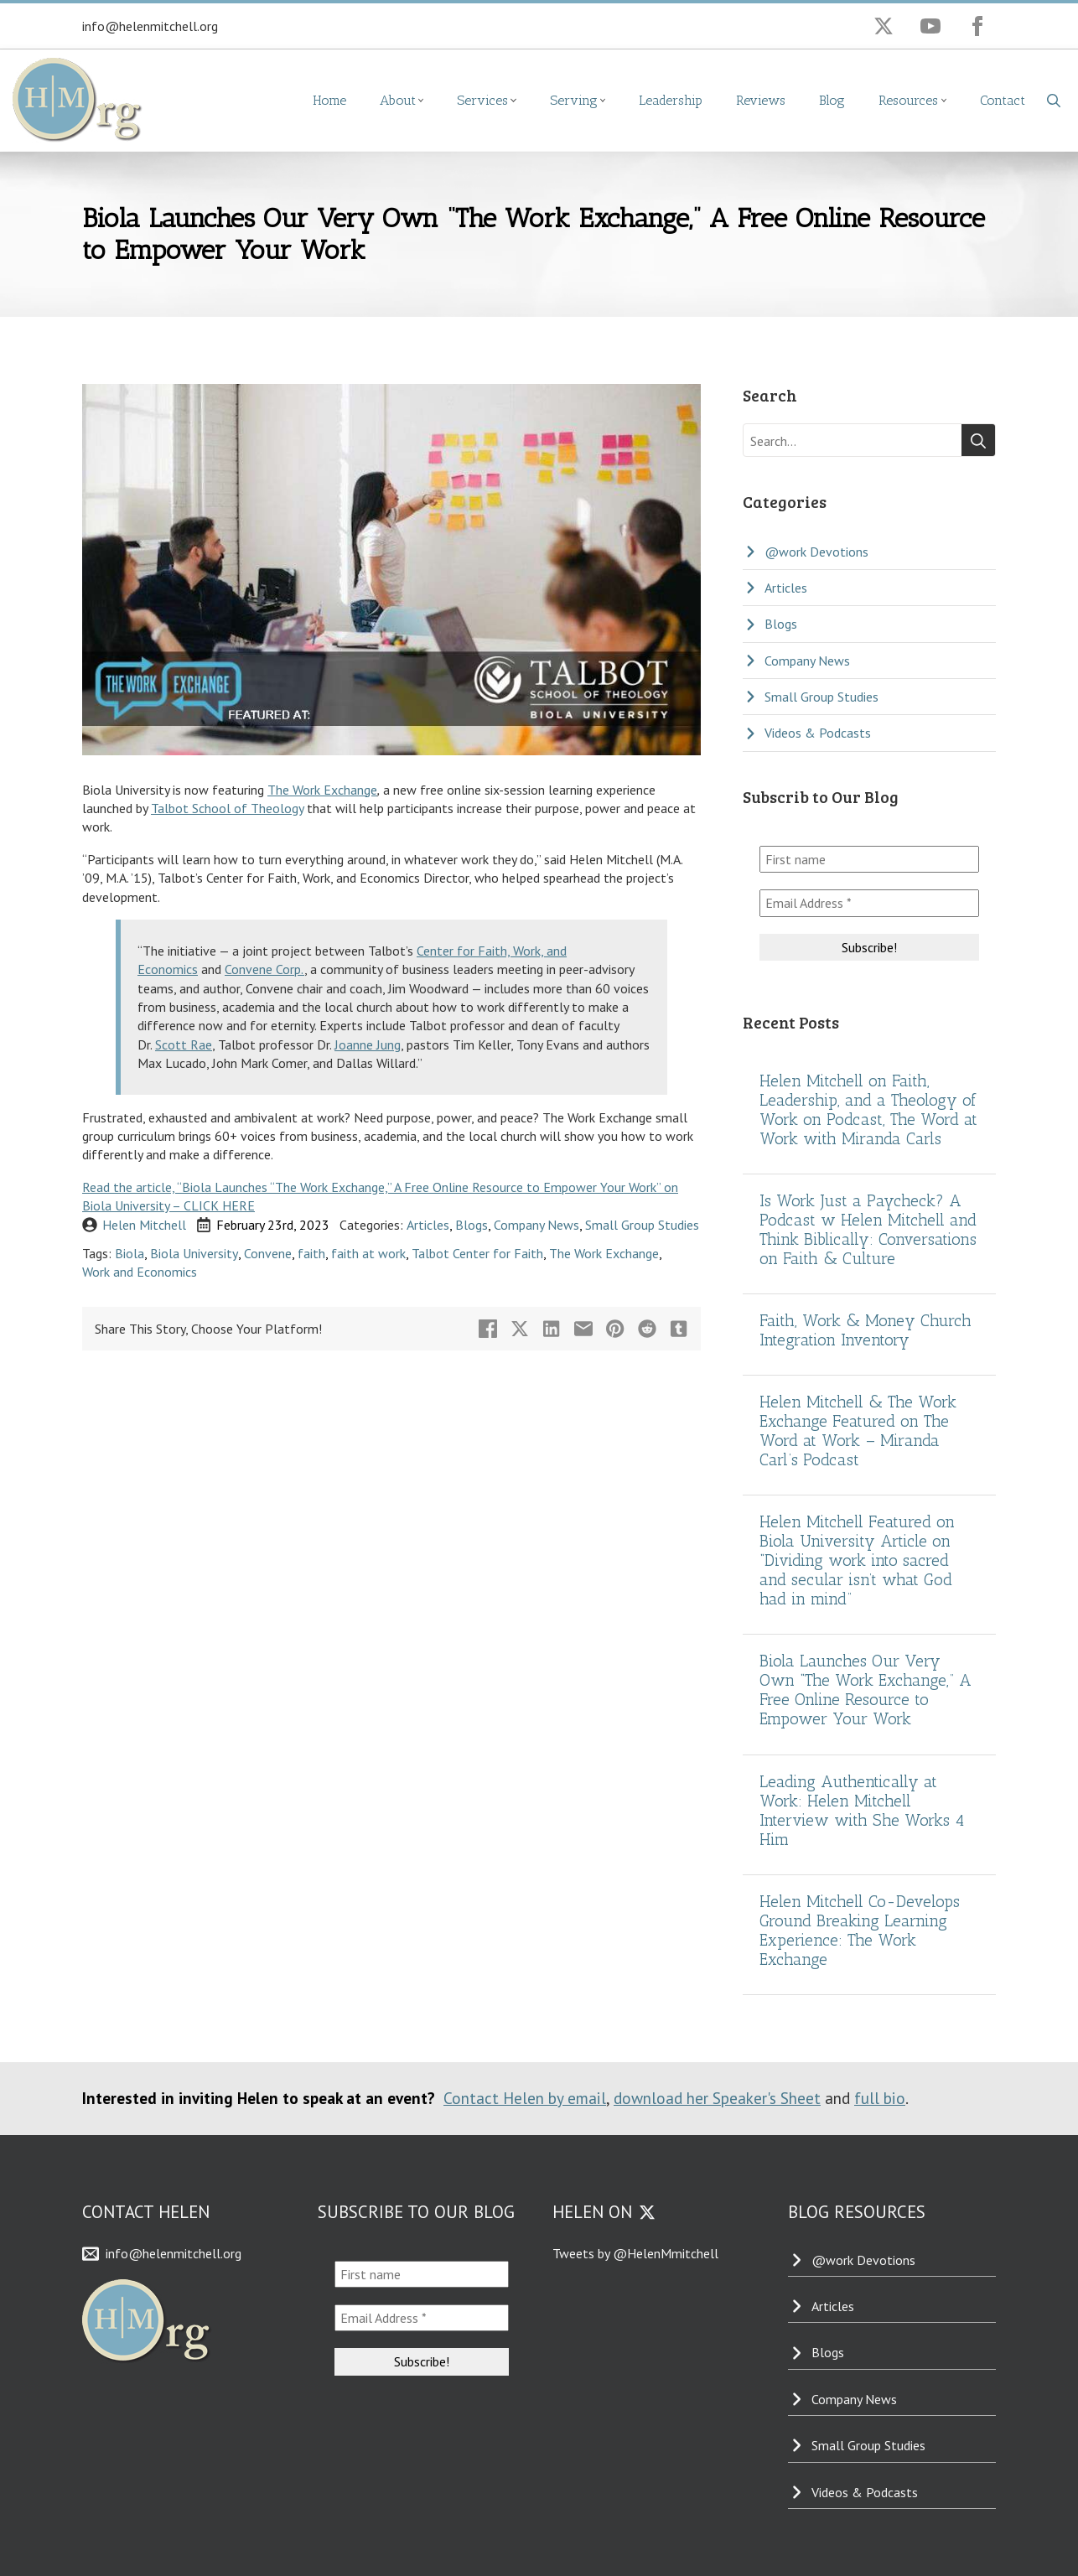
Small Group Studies (642, 1224)
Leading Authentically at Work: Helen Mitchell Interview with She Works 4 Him (861, 1810)
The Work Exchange (322, 789)
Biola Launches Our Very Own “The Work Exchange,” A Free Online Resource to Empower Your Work (865, 1690)
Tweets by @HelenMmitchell (635, 2253)
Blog (832, 100)
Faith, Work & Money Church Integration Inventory (865, 1330)
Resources (908, 100)
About (398, 100)
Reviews (760, 100)
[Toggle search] (1053, 100)
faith (311, 1253)
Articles (428, 1224)
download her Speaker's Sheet (717, 2097)
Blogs (471, 1224)
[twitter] (883, 26)
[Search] (978, 441)
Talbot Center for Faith (477, 1253)
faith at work (368, 1253)
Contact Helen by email (524, 2097)
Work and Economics (139, 1271)
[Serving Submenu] (610, 100)
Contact (1002, 100)
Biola (129, 1253)
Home (329, 100)
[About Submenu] (428, 100)
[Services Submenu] (520, 100)
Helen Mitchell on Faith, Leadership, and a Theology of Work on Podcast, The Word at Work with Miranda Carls (868, 1109)
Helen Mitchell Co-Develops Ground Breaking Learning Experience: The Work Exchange (859, 1930)
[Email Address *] (869, 902)
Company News (536, 1224)
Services (482, 100)
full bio (879, 2097)
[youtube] (930, 26)
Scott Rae (183, 1044)
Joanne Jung (367, 1044)
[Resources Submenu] (950, 100)
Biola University (194, 1253)
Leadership (670, 100)
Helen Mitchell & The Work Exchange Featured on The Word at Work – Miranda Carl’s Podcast (857, 1430)
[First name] (869, 859)
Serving (574, 100)
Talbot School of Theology (227, 808)
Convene (268, 1253)
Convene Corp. (264, 969)
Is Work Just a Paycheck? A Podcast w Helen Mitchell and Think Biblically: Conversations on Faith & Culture (868, 1229)
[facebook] (977, 26)
